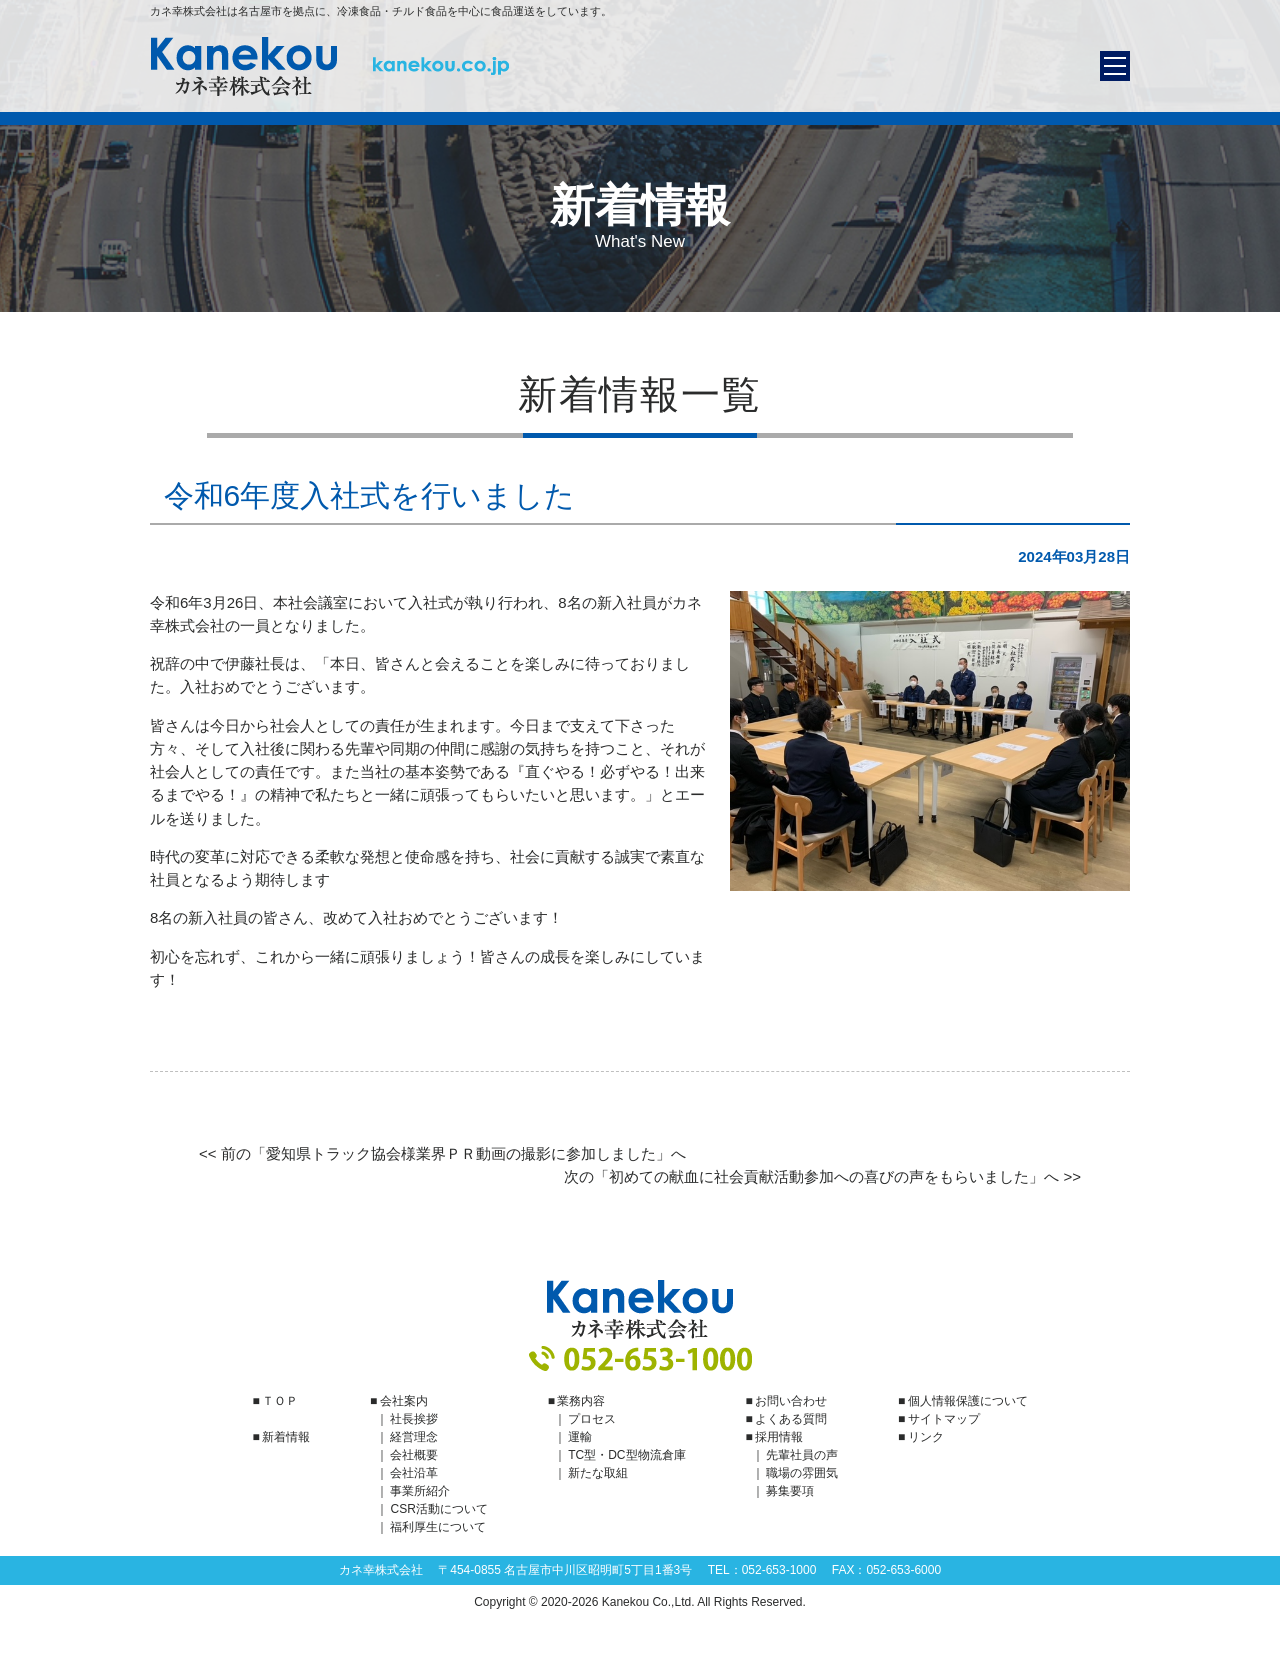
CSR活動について (438, 1509)
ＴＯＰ (280, 1401)
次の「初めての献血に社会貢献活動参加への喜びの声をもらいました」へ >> (822, 1176)
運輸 (580, 1437)
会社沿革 (414, 1473)
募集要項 (790, 1491)
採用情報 (779, 1437)
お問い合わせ (791, 1401)
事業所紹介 (420, 1491)
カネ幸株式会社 (330, 66)
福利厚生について (438, 1527)
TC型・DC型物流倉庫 (626, 1455)
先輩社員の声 (802, 1455)
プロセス (592, 1419)
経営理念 (414, 1437)
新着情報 (286, 1437)
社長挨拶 (414, 1419)
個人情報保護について (968, 1401)
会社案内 (404, 1401)
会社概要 (414, 1455)
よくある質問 (791, 1419)
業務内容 (581, 1401)
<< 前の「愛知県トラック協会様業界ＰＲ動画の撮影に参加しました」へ (442, 1153)
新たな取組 (598, 1473)
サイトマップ (944, 1419)
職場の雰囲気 (802, 1473)
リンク (926, 1437)
